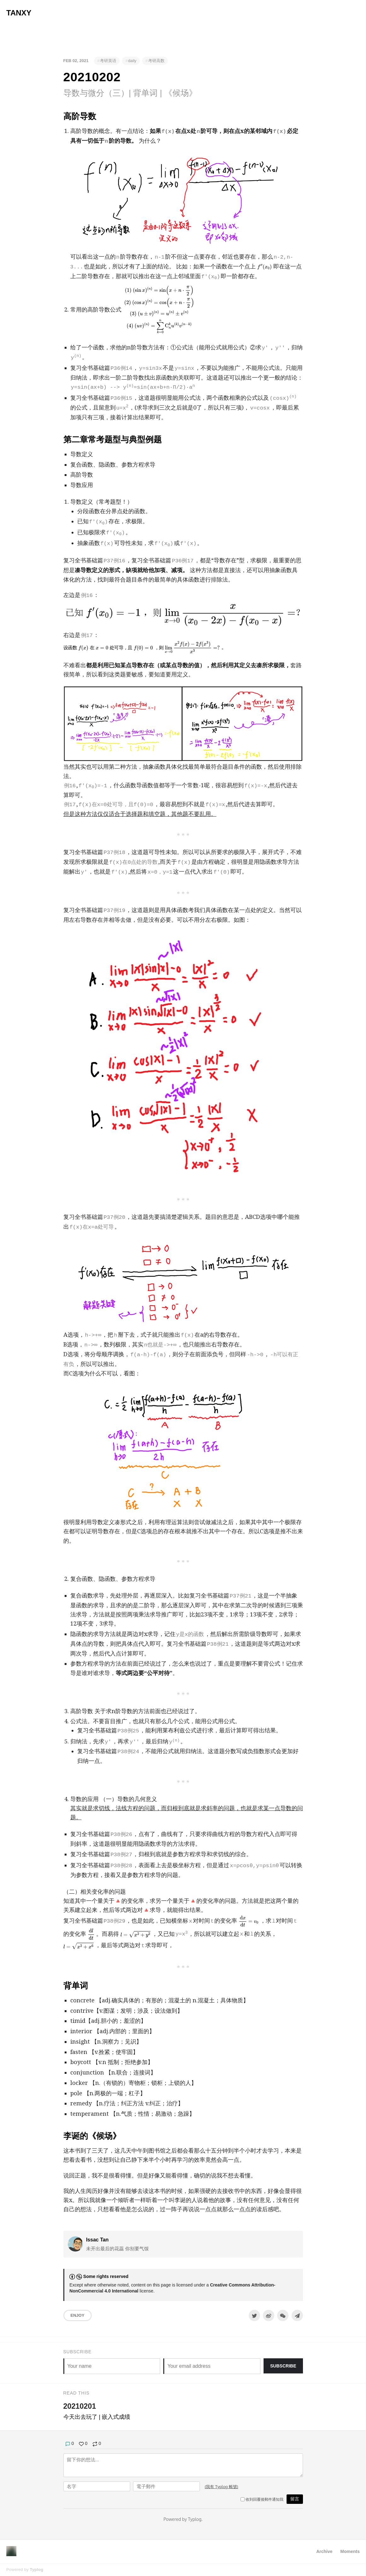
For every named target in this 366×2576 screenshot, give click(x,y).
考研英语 (108, 60)
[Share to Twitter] (254, 2315)
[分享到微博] (268, 2315)
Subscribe (283, 2365)
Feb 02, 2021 (76, 60)
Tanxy (19, 13)
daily (132, 60)
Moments (350, 2551)
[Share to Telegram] (297, 2315)
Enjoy (77, 2315)
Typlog (36, 2569)
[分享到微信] (282, 2315)
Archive (324, 2551)
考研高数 (156, 60)
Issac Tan (97, 2239)
